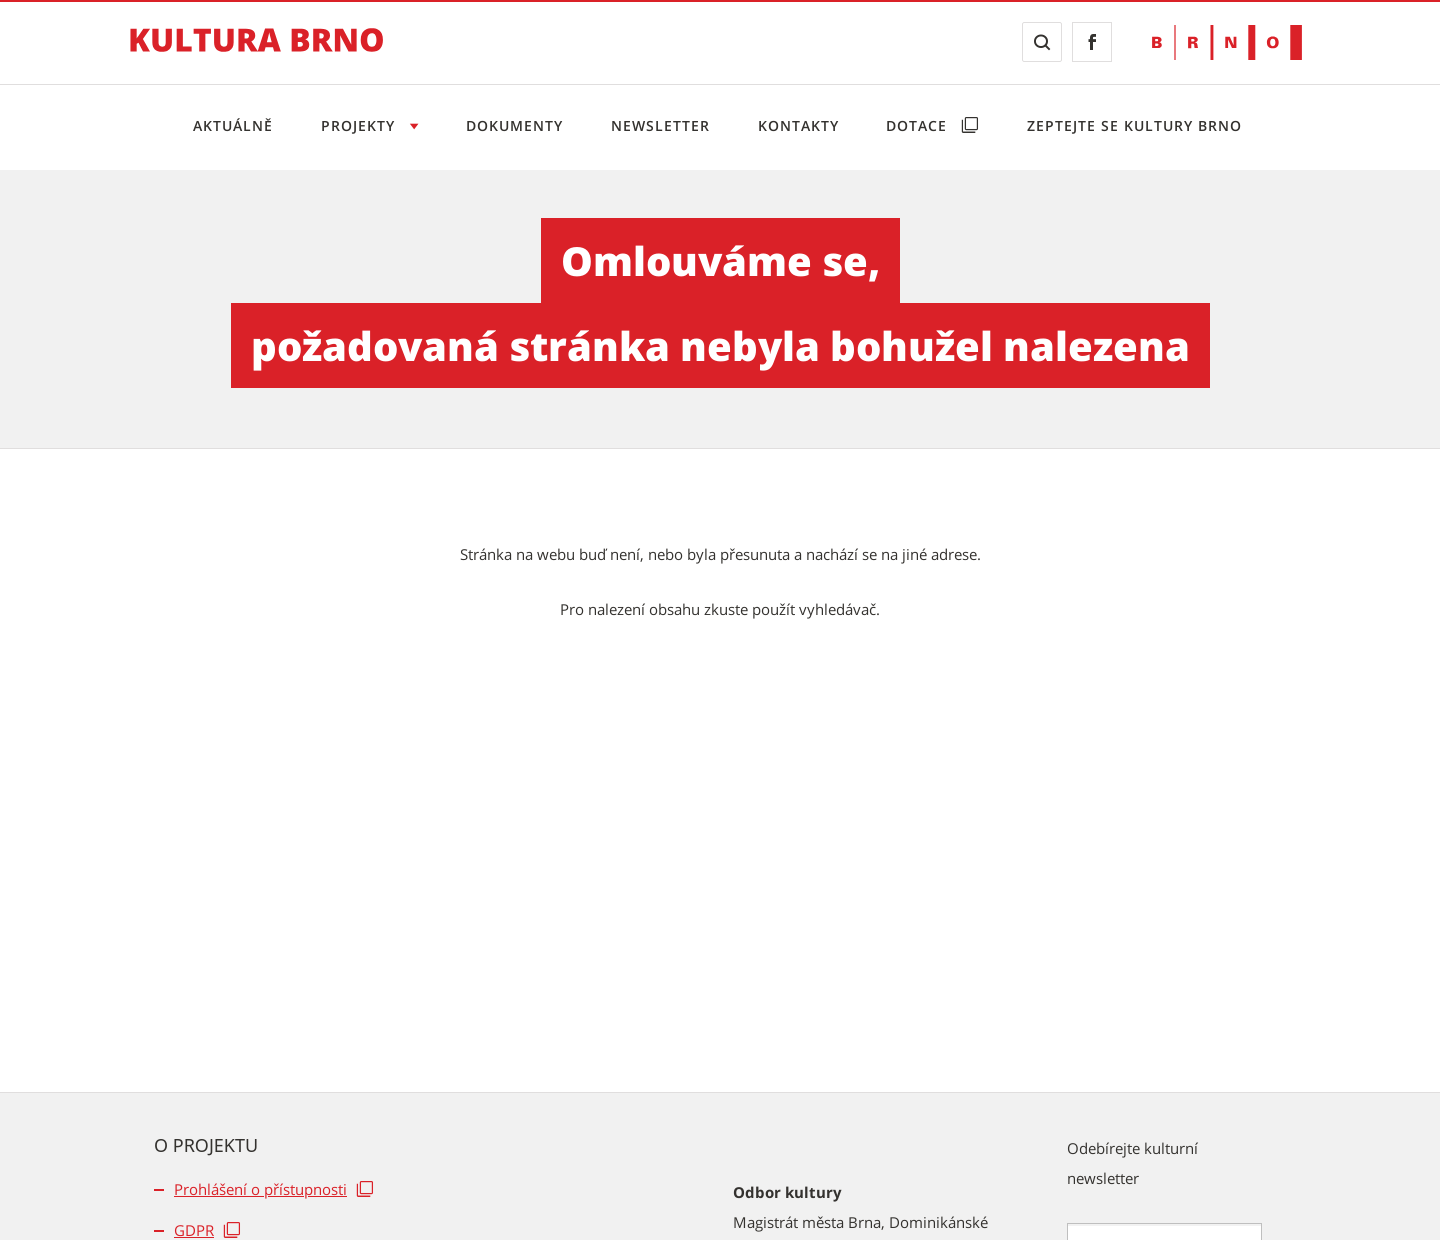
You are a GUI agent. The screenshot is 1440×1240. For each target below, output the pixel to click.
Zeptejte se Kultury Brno (1134, 125)
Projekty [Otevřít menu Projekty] (360, 125)
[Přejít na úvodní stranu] (256, 54)
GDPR (194, 1230)
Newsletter (660, 125)
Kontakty (798, 125)
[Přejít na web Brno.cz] (1227, 42)
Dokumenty (514, 125)
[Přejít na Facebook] (1092, 42)
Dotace (919, 125)
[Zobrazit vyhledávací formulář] (1042, 42)
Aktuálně (233, 125)
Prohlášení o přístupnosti (260, 1189)
